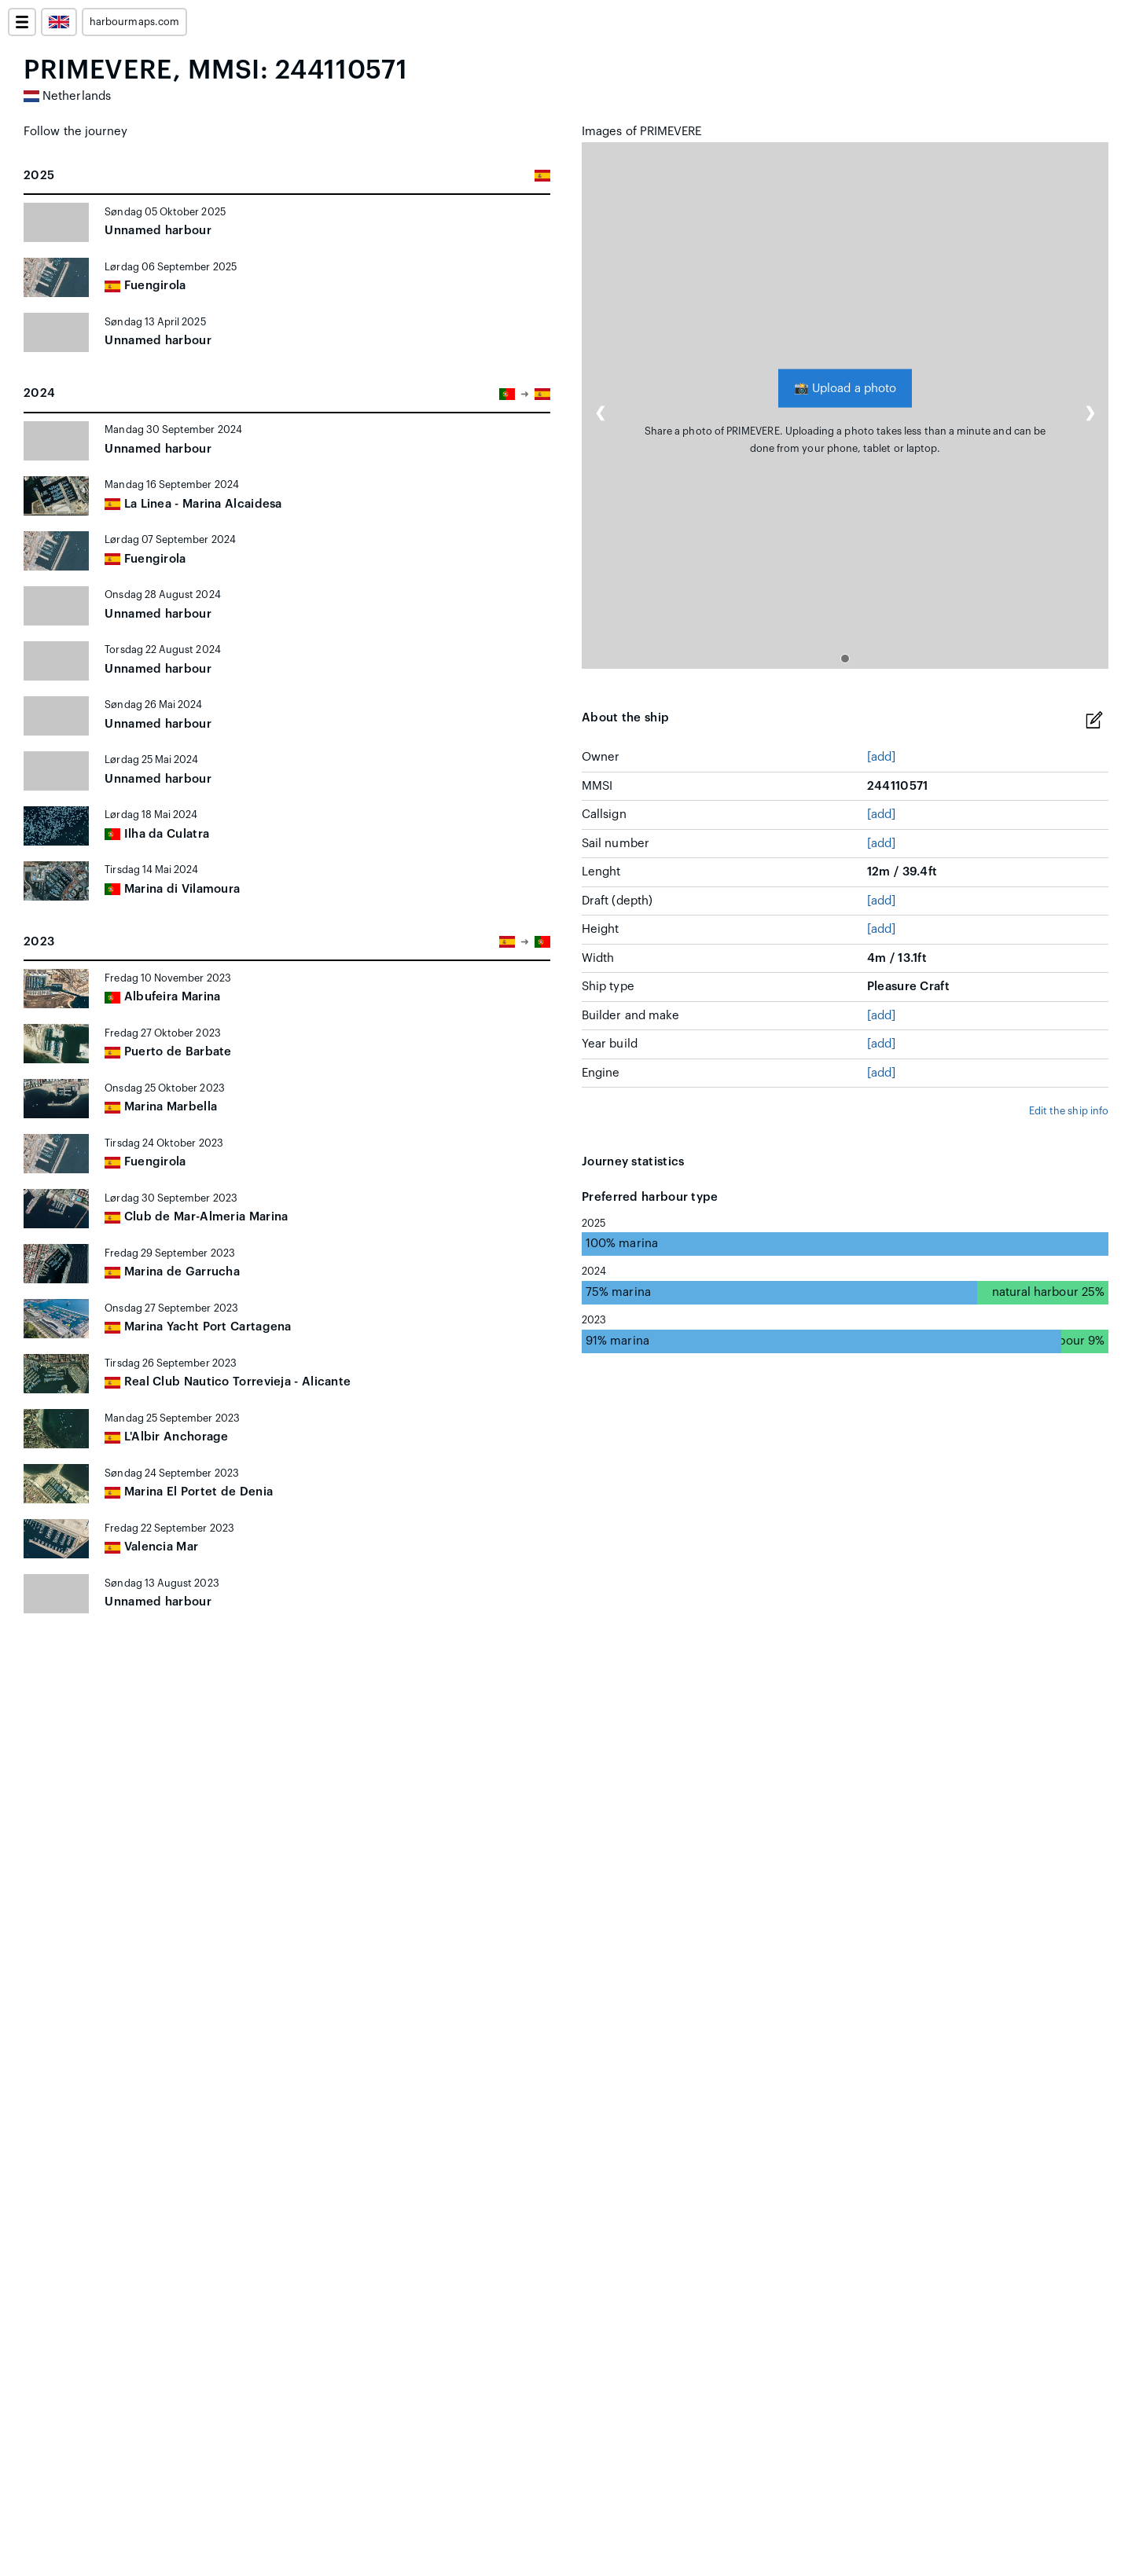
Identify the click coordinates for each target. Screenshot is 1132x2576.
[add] (881, 757)
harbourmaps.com (134, 22)
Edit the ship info (1068, 1111)
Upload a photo (845, 388)
